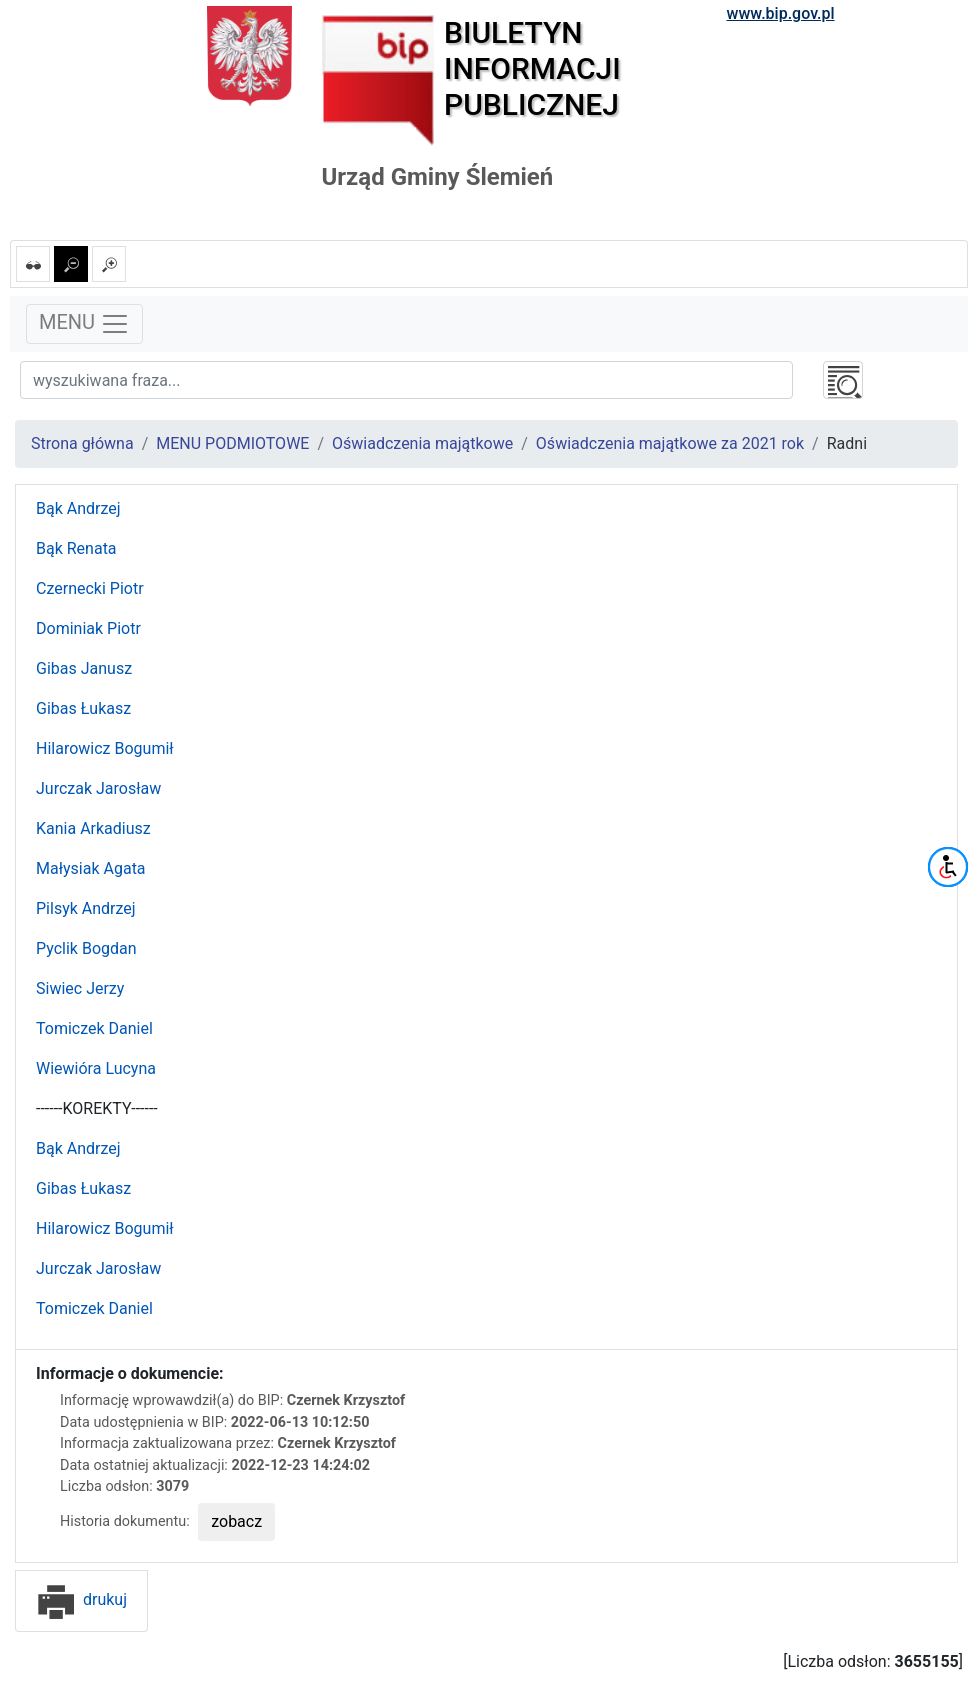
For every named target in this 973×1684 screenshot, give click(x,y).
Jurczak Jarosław (98, 788)
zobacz (236, 1521)
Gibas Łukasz (83, 708)
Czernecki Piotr (90, 588)
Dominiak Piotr (88, 628)
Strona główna (82, 443)
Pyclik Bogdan (86, 948)
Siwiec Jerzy (80, 988)
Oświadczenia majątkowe (422, 443)
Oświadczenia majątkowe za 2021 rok (670, 443)
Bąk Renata (76, 548)
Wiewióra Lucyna (96, 1068)
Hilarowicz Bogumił (105, 748)
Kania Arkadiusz (93, 828)
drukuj (81, 1599)
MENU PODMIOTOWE (232, 443)
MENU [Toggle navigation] (84, 324)
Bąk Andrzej (78, 508)
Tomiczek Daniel (94, 1028)
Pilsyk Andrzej (86, 908)
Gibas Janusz (84, 668)
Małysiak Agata (91, 868)
